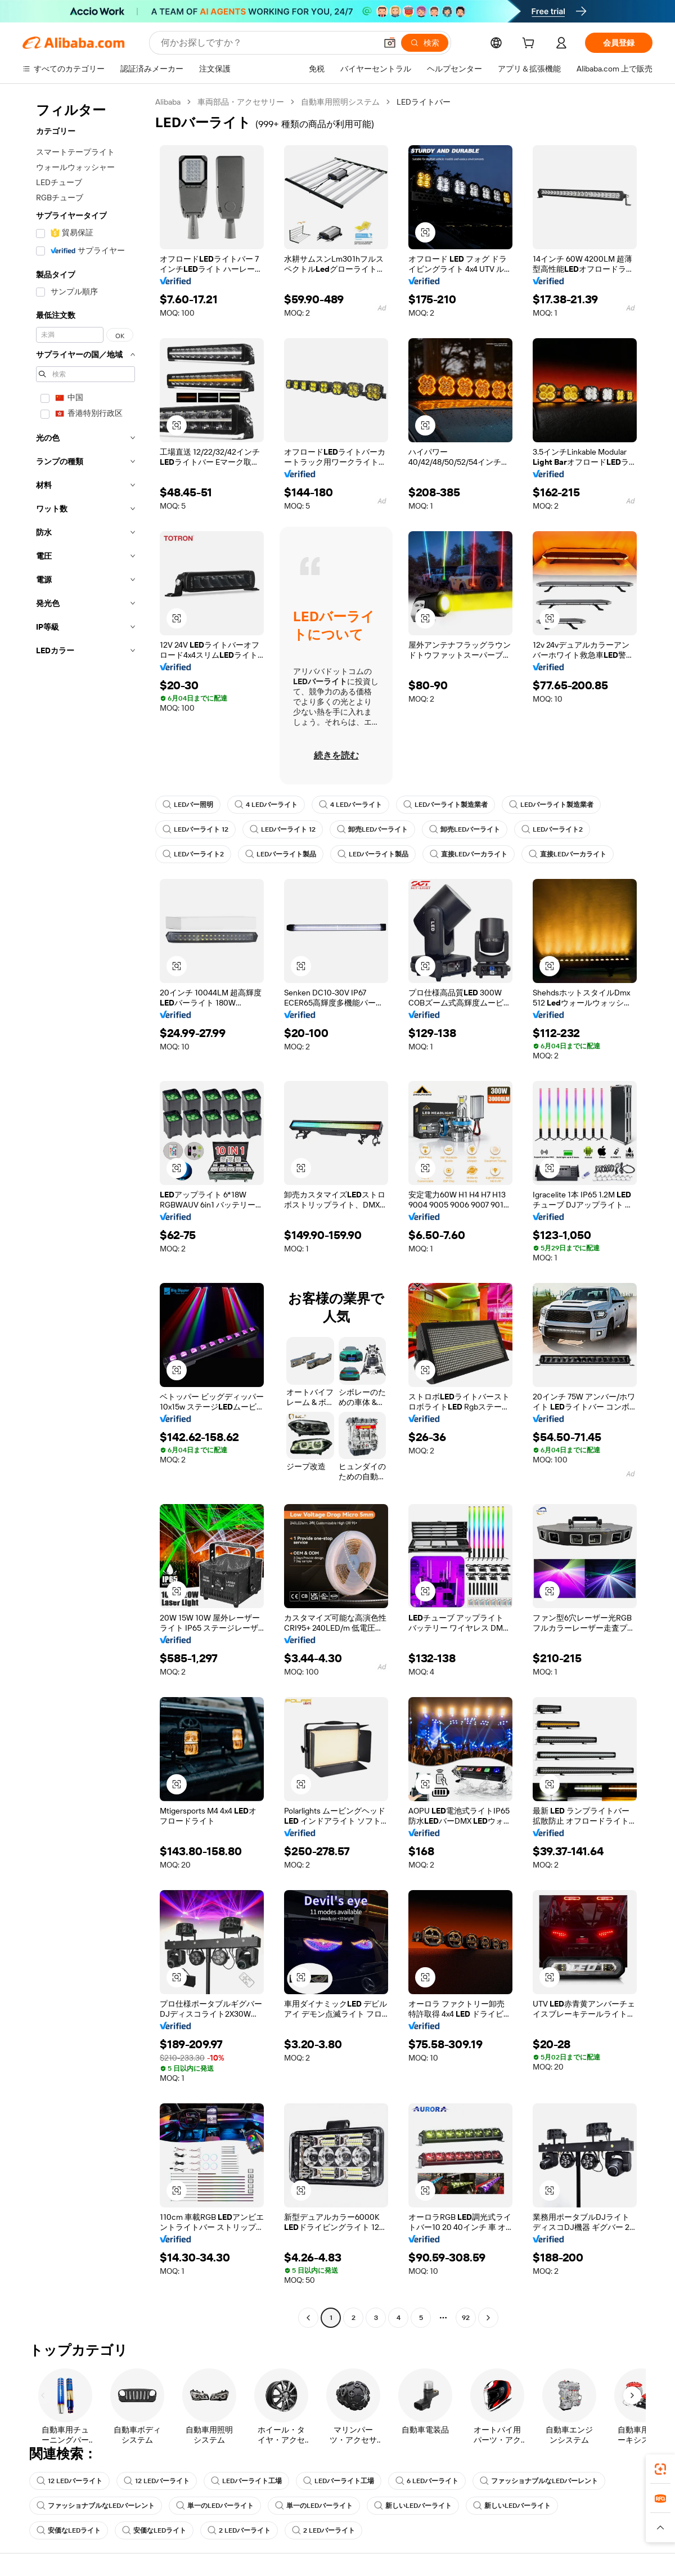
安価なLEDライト (69, 2530)
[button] (390, 43)
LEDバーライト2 (552, 829)
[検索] (424, 43)
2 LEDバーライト (239, 2530)
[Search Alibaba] (267, 43)
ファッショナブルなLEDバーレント (539, 2480)
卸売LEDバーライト (372, 829)
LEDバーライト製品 (280, 854)
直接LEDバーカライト (468, 854)
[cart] (530, 44)
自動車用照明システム (340, 101)
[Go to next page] (488, 2318)
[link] (660, 2469)
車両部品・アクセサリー (240, 101)
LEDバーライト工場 (246, 2480)
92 (466, 2318)
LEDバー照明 (188, 804)
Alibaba (168, 101)
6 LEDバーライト (426, 2480)
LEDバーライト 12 (195, 829)
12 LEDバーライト (69, 2480)
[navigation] (85, 1211)
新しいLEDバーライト (413, 2505)
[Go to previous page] (308, 2318)
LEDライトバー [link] (424, 101)
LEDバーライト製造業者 (445, 804)
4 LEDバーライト (266, 804)
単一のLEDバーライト (215, 2505)
